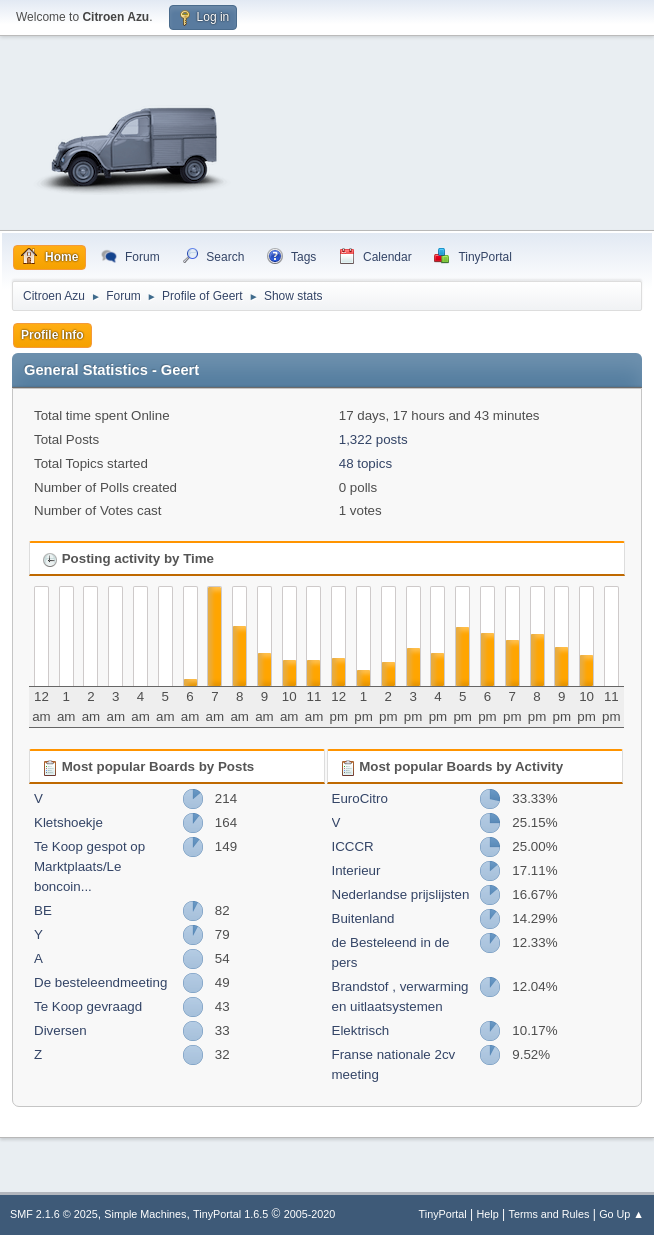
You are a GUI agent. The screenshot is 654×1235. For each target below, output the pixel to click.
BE (43, 910)
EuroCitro (360, 798)
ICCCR (353, 846)
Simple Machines (145, 1214)
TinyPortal (443, 1214)
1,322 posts (373, 439)
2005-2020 (310, 1214)
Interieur (356, 870)
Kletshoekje (68, 822)
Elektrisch (361, 1030)
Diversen (60, 1030)
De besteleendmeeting (100, 982)
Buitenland (363, 918)
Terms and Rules (549, 1214)
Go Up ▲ (621, 1214)
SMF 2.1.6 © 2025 (54, 1214)
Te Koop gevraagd (88, 1006)
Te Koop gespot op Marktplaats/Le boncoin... (89, 866)
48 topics (365, 463)
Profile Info (52, 335)
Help (488, 1214)
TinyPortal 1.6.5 (230, 1214)
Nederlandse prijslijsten (401, 894)
